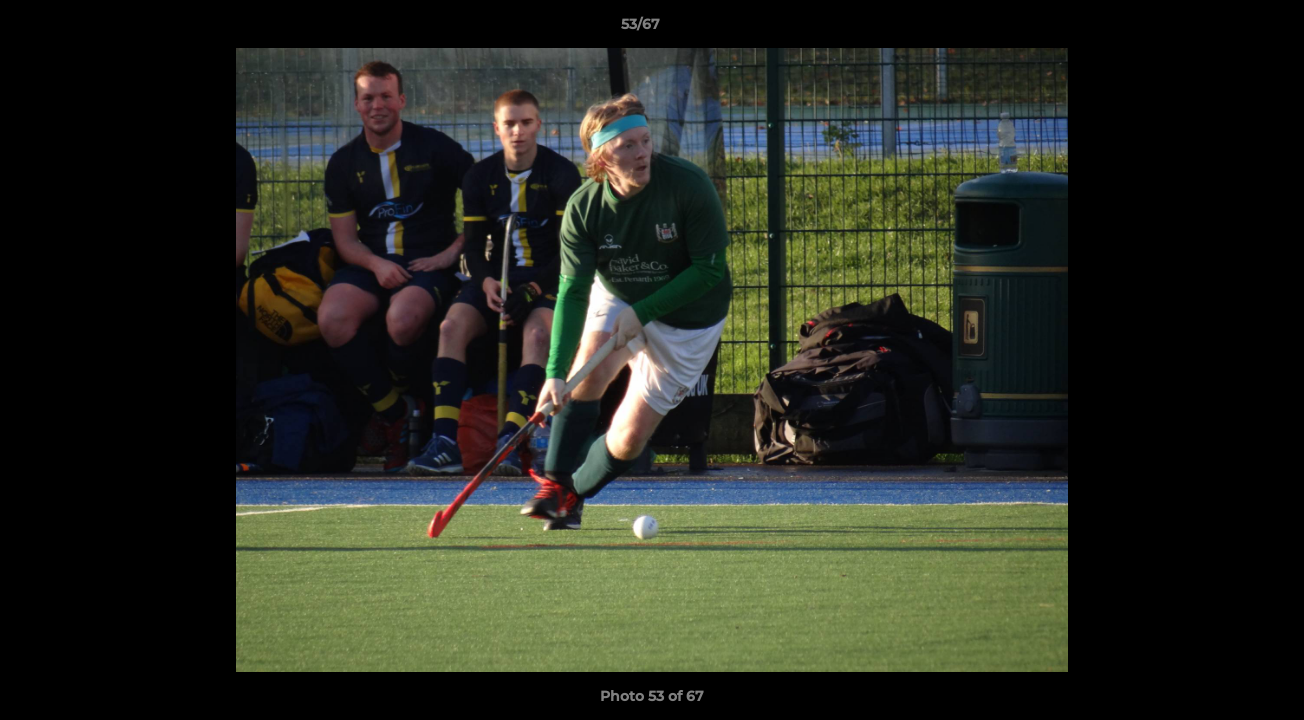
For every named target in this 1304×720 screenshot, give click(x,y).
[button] (1220, 29)
